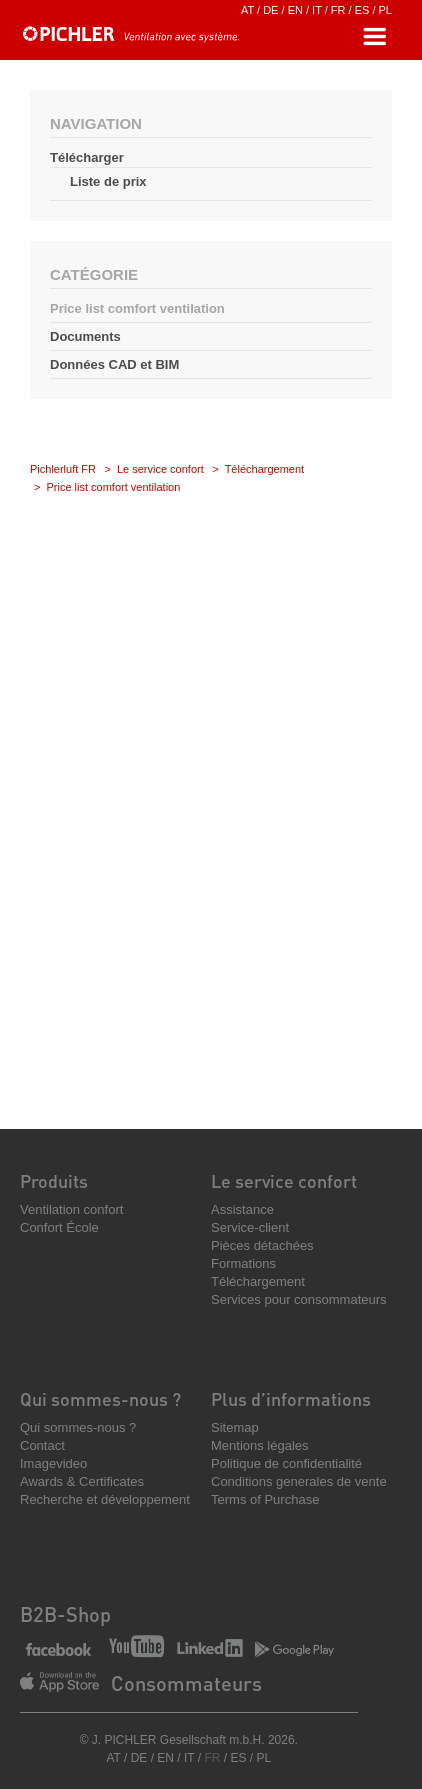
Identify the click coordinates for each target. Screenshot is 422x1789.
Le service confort (160, 469)
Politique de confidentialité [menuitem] (286, 1463)
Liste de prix (108, 181)
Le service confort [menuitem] (284, 1180)
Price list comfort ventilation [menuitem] (137, 308)
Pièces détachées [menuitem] (262, 1245)
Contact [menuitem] (42, 1445)
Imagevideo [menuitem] (53, 1463)
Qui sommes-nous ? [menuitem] (100, 1398)
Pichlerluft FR (63, 469)
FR (338, 10)
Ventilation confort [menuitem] (71, 1209)
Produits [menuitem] (54, 1180)
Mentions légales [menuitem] (260, 1445)
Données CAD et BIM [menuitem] (114, 364)
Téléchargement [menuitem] (258, 1281)
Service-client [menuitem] (250, 1227)
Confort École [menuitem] (59, 1227)
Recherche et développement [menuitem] (105, 1499)
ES (362, 10)
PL (385, 10)
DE (270, 10)
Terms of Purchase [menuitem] (265, 1499)
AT (247, 10)
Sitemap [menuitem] (235, 1427)
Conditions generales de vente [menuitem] (299, 1481)
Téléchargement (265, 469)
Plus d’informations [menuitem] (291, 1398)
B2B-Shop (65, 1614)
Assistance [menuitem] (242, 1209)
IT (317, 10)
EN (295, 10)
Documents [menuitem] (85, 336)
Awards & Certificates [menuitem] (82, 1481)
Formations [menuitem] (243, 1263)
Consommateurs (186, 1683)
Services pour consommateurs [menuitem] (299, 1299)
